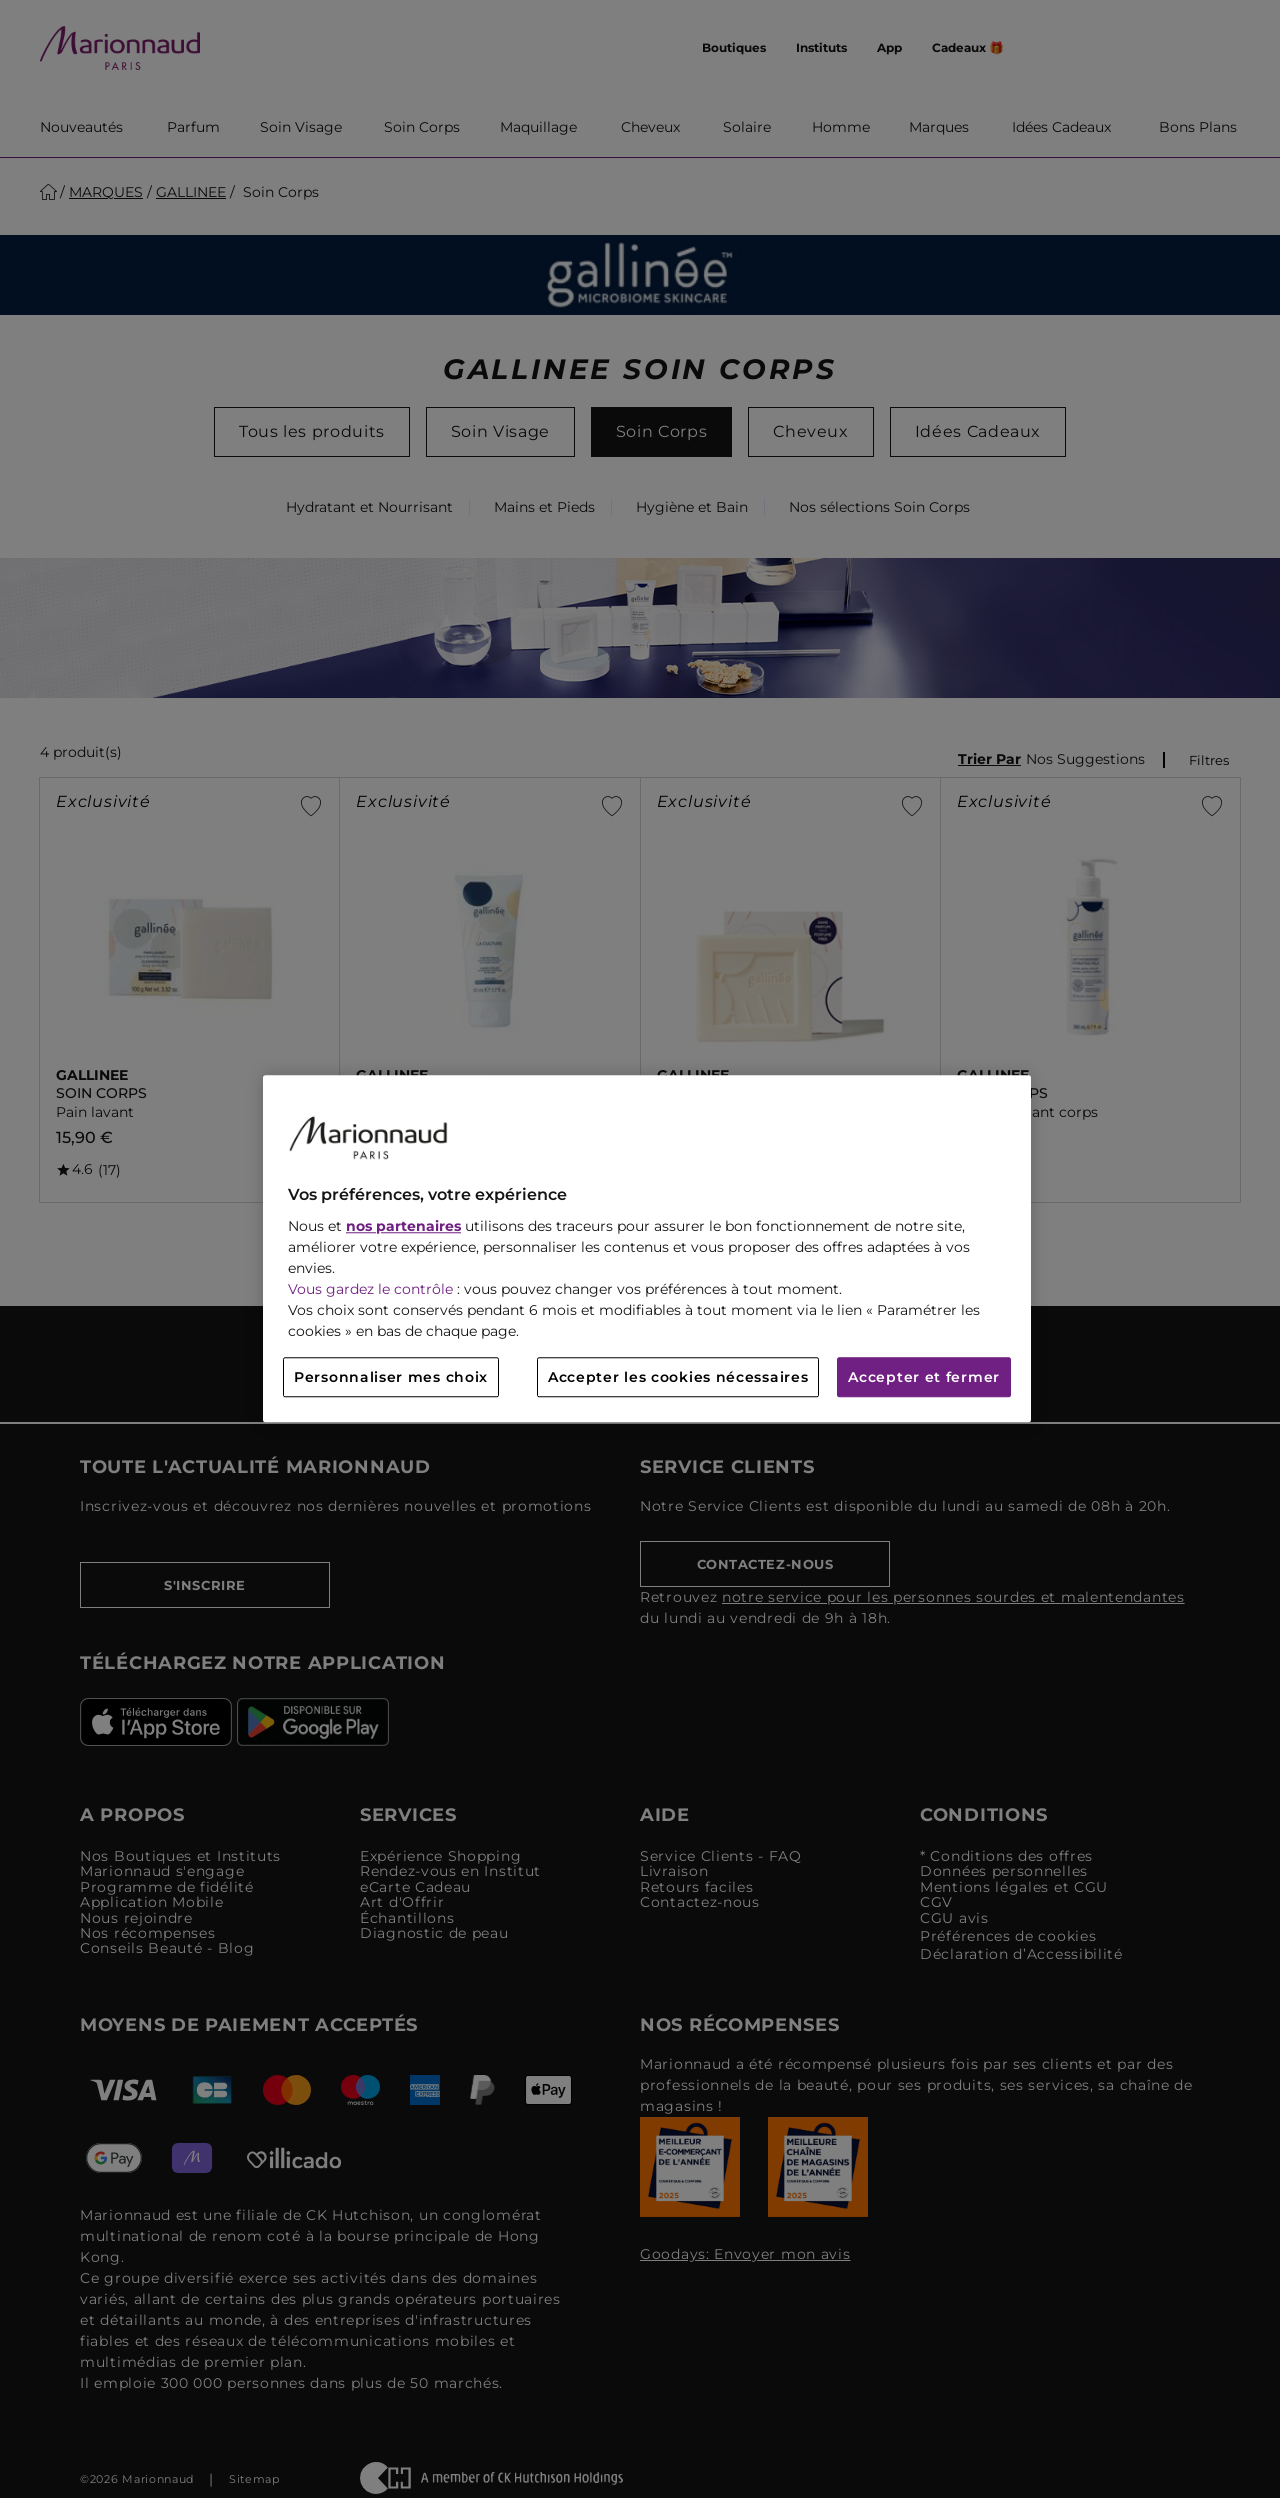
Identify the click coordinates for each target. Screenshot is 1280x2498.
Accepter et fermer (924, 1378)
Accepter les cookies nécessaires (678, 1378)
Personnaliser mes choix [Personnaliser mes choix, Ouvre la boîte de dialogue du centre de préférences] (391, 1378)
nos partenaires (403, 1227)
